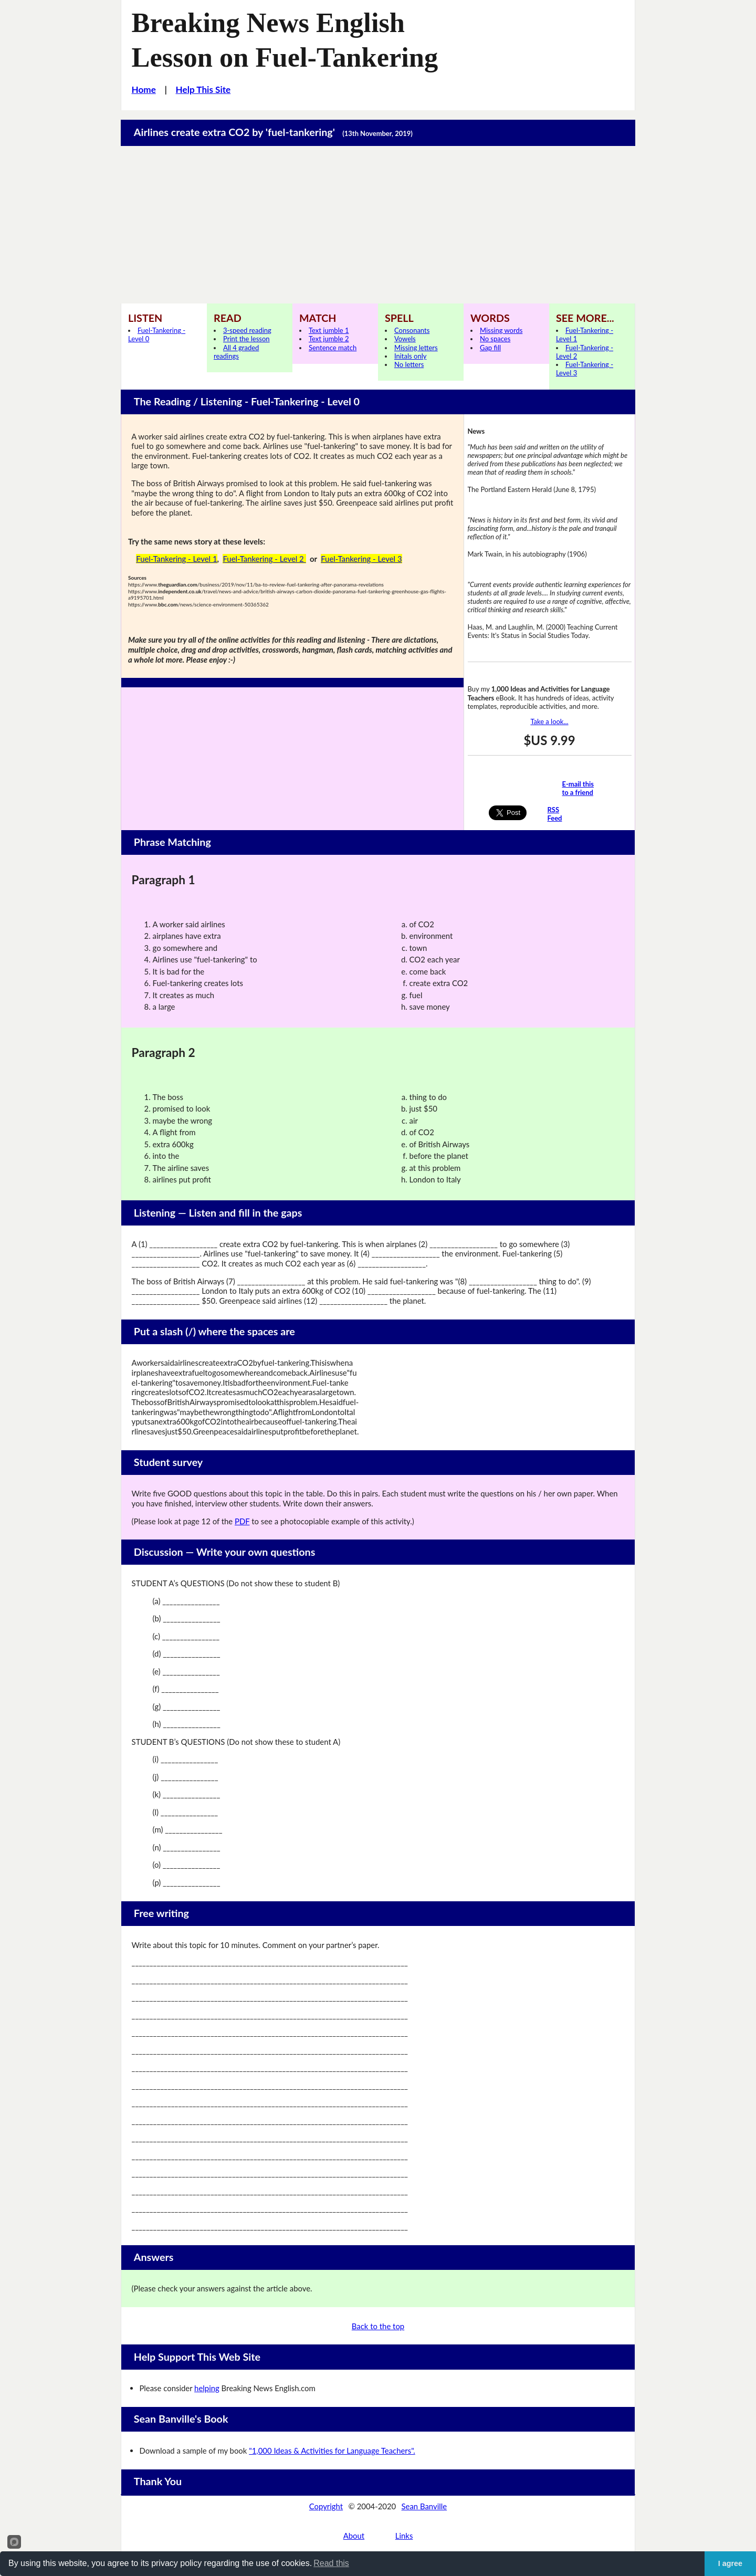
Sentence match (332, 347)
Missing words (501, 330)
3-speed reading (247, 330)
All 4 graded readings (236, 351)
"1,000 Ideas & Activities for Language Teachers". (332, 2450)
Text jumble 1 (329, 330)
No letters (409, 364)
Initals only (410, 356)
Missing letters (416, 347)
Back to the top (378, 2326)
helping (206, 2388)
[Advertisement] (378, 224)
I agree (730, 2563)
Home (144, 89)
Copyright (326, 2506)
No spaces (495, 338)
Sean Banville (424, 2506)
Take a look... (549, 721)
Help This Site (203, 89)
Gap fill (490, 347)
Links (404, 2535)
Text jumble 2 (329, 338)
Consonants (411, 330)
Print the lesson (246, 338)
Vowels (405, 338)
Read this (331, 2563)
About (353, 2535)
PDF (242, 1521)
